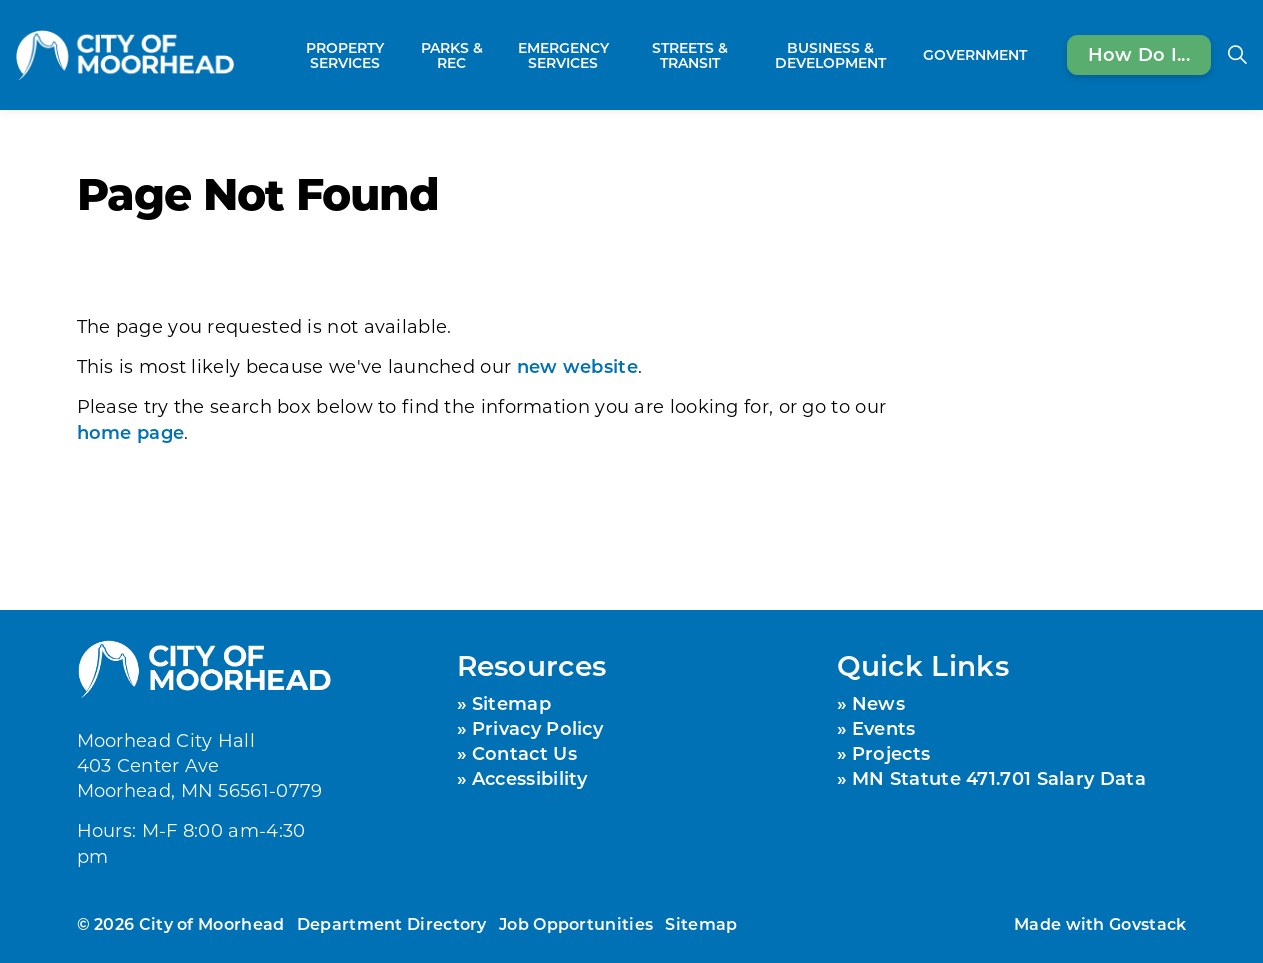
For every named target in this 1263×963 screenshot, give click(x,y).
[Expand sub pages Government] (1037, 55)
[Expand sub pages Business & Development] (906, 55)
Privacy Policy (537, 728)
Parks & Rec (452, 55)
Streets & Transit (690, 55)
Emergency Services (563, 55)
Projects (891, 753)
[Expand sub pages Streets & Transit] (744, 55)
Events (884, 728)
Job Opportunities (576, 923)
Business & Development (830, 55)
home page (131, 432)
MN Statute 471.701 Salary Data (999, 778)
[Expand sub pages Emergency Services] (626, 55)
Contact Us (524, 753)
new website (577, 366)
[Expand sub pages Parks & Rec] (490, 55)
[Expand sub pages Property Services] (403, 55)
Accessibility (530, 778)
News (878, 703)
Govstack (1147, 923)
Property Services (345, 55)
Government (975, 54)
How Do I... (1139, 55)
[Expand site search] (1237, 55)
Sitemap (511, 703)
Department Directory (392, 923)
